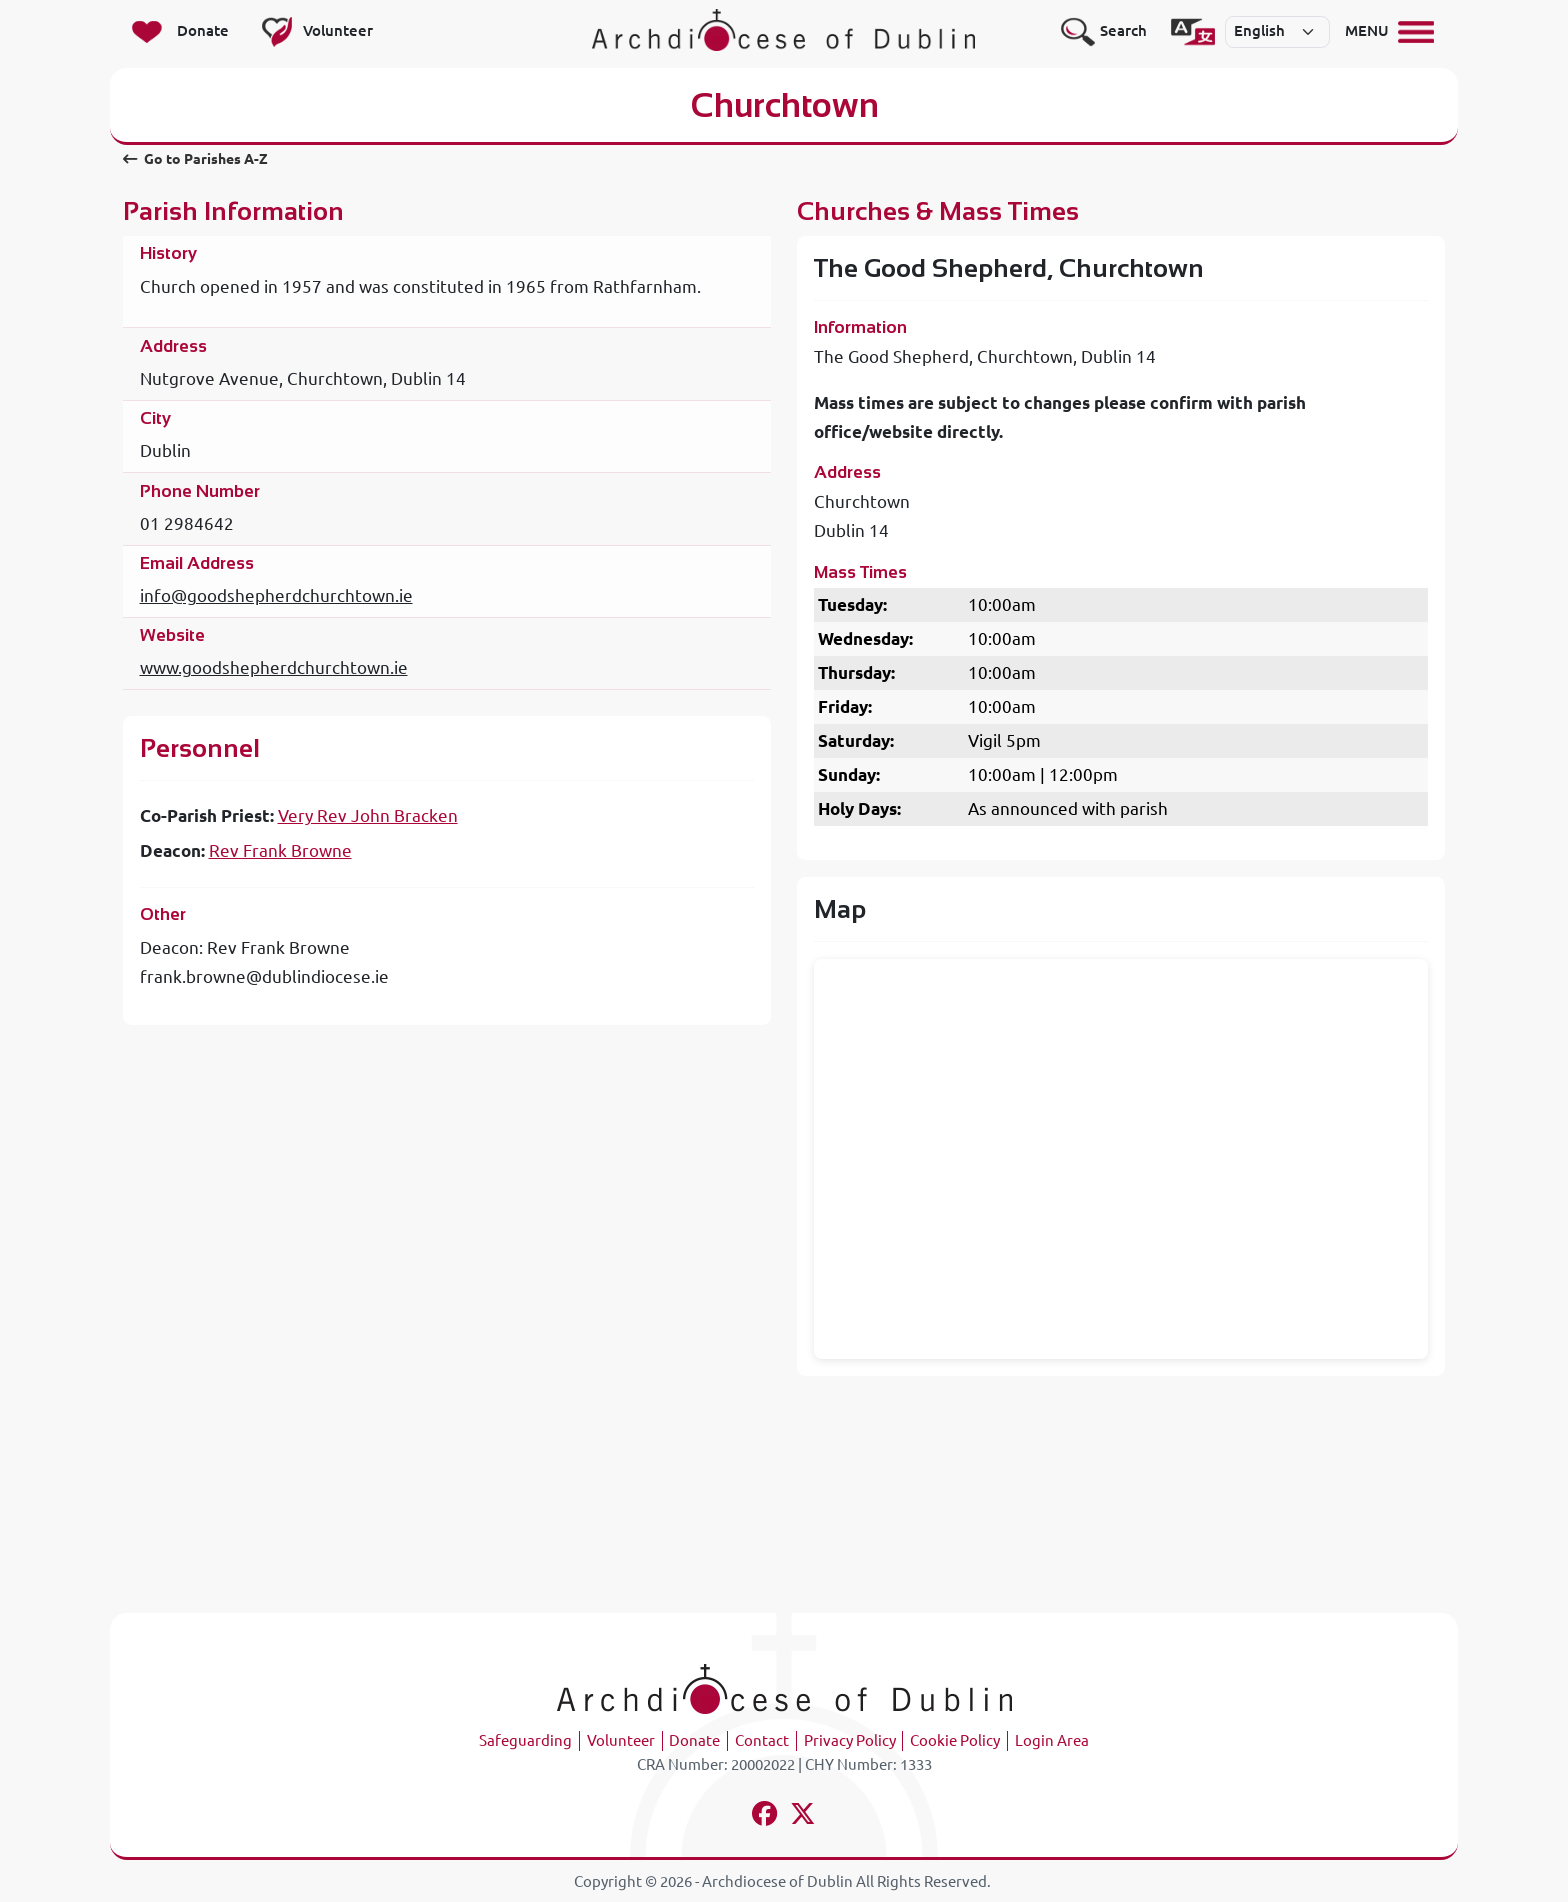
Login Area (1052, 1740)
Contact (762, 1740)
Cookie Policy (955, 1740)
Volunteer (621, 1740)
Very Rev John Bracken (368, 815)
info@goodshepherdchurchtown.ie (276, 595)
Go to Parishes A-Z (195, 159)
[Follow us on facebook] (765, 1816)
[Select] (1278, 32)
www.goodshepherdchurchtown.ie (274, 667)
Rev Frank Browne (280, 850)
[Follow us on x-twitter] (803, 1816)
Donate (694, 1740)
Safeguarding (525, 1740)
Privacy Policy (850, 1740)
